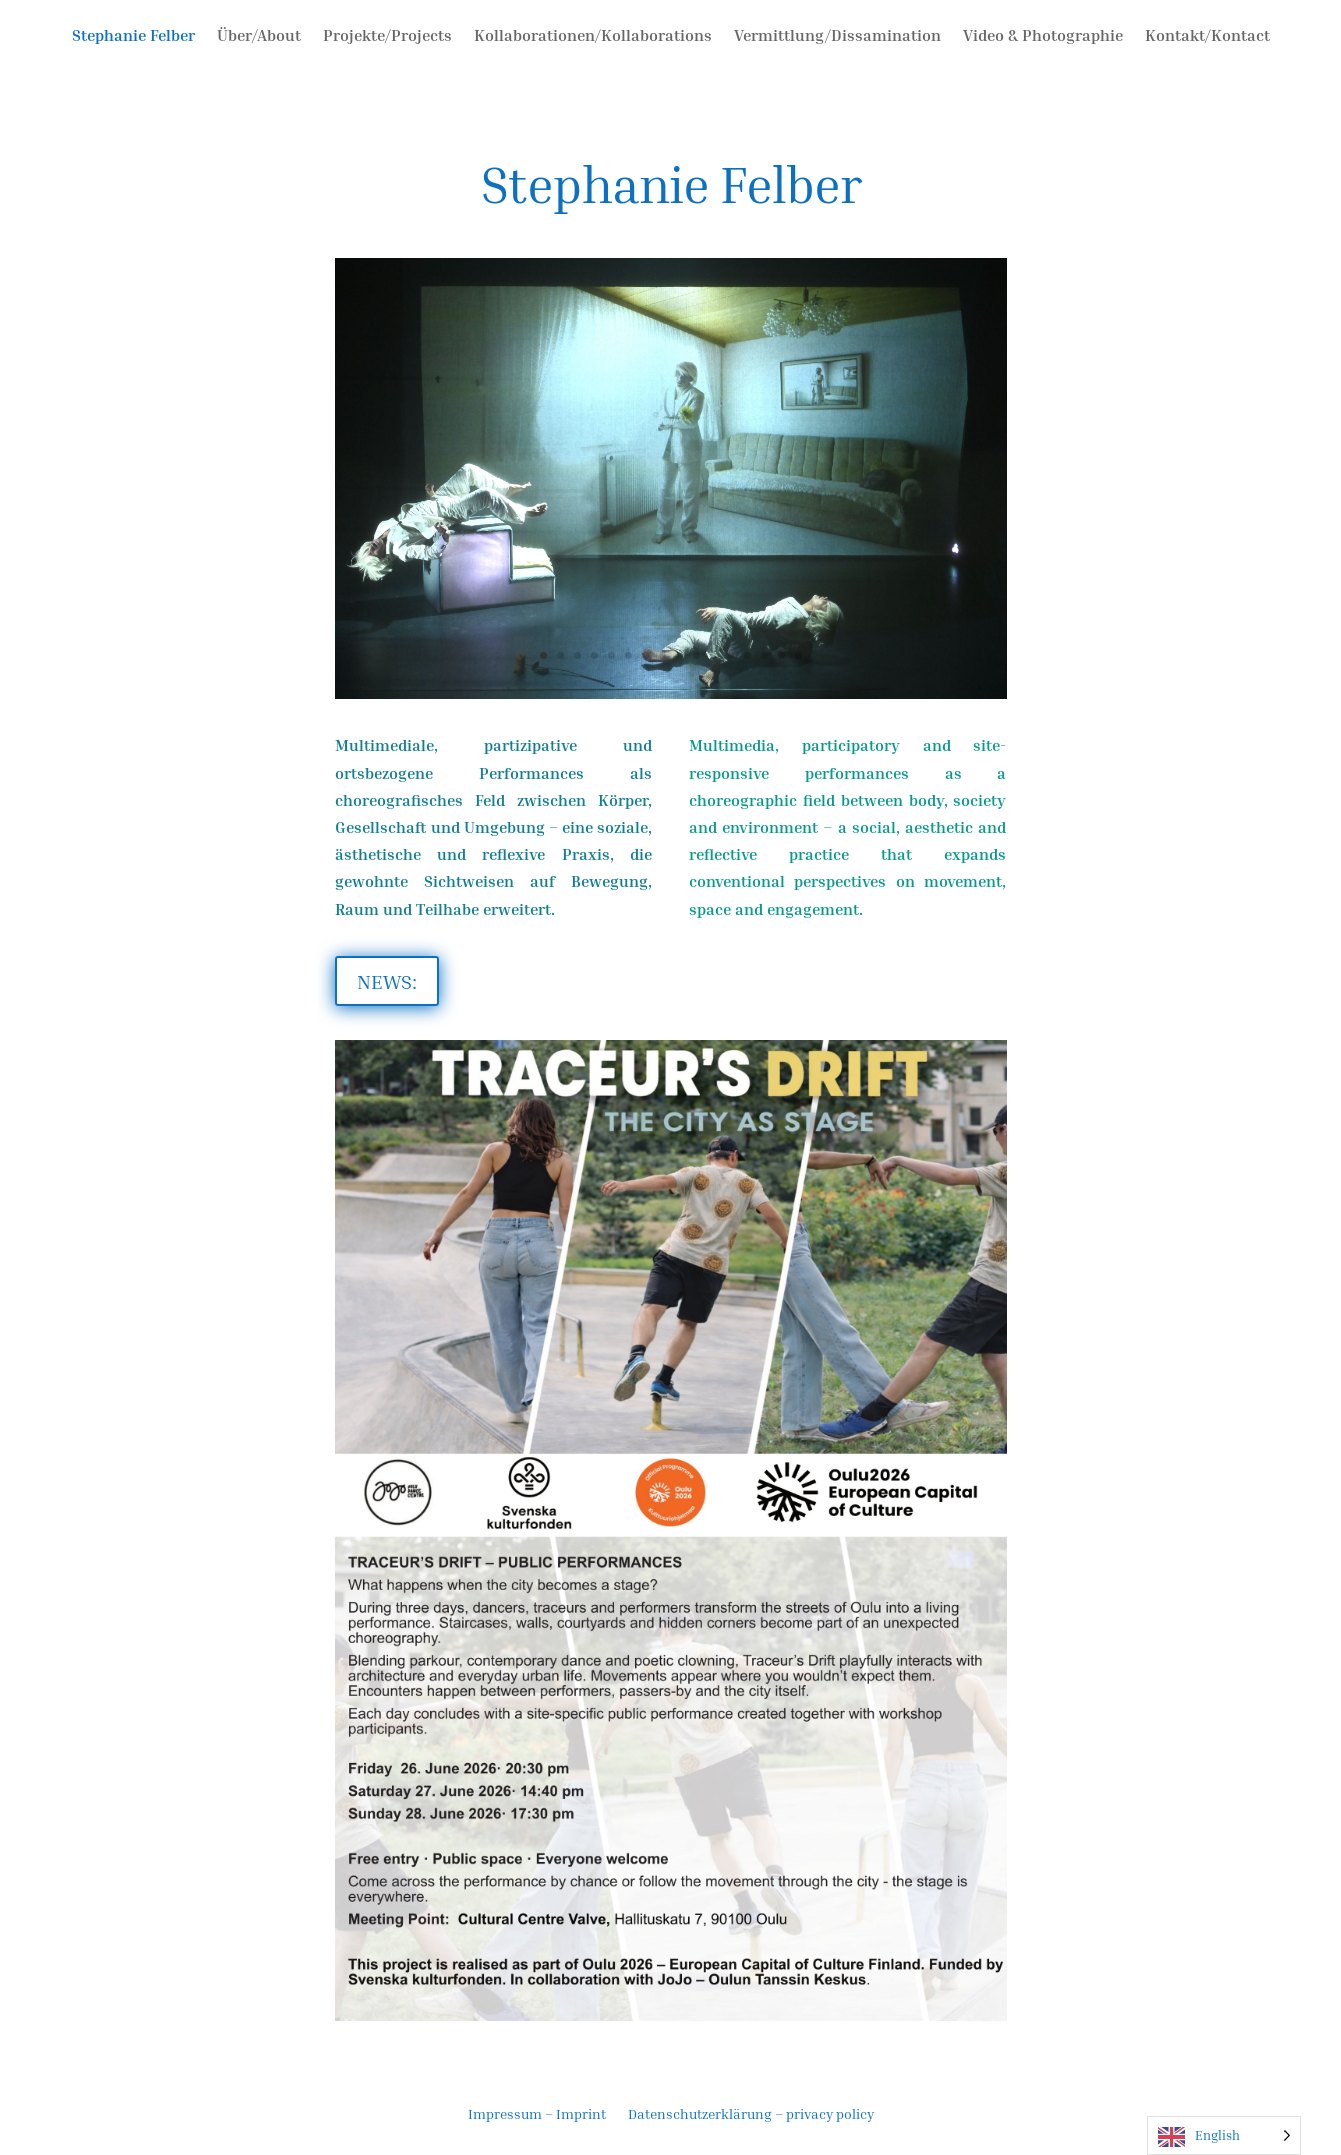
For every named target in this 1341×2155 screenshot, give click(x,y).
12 (730, 655)
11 (713, 655)
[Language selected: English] (1224, 2135)
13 (747, 655)
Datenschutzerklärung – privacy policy (751, 2114)
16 (798, 655)
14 (764, 655)
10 (696, 655)
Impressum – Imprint (537, 2114)
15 (781, 655)
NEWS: (387, 981)
